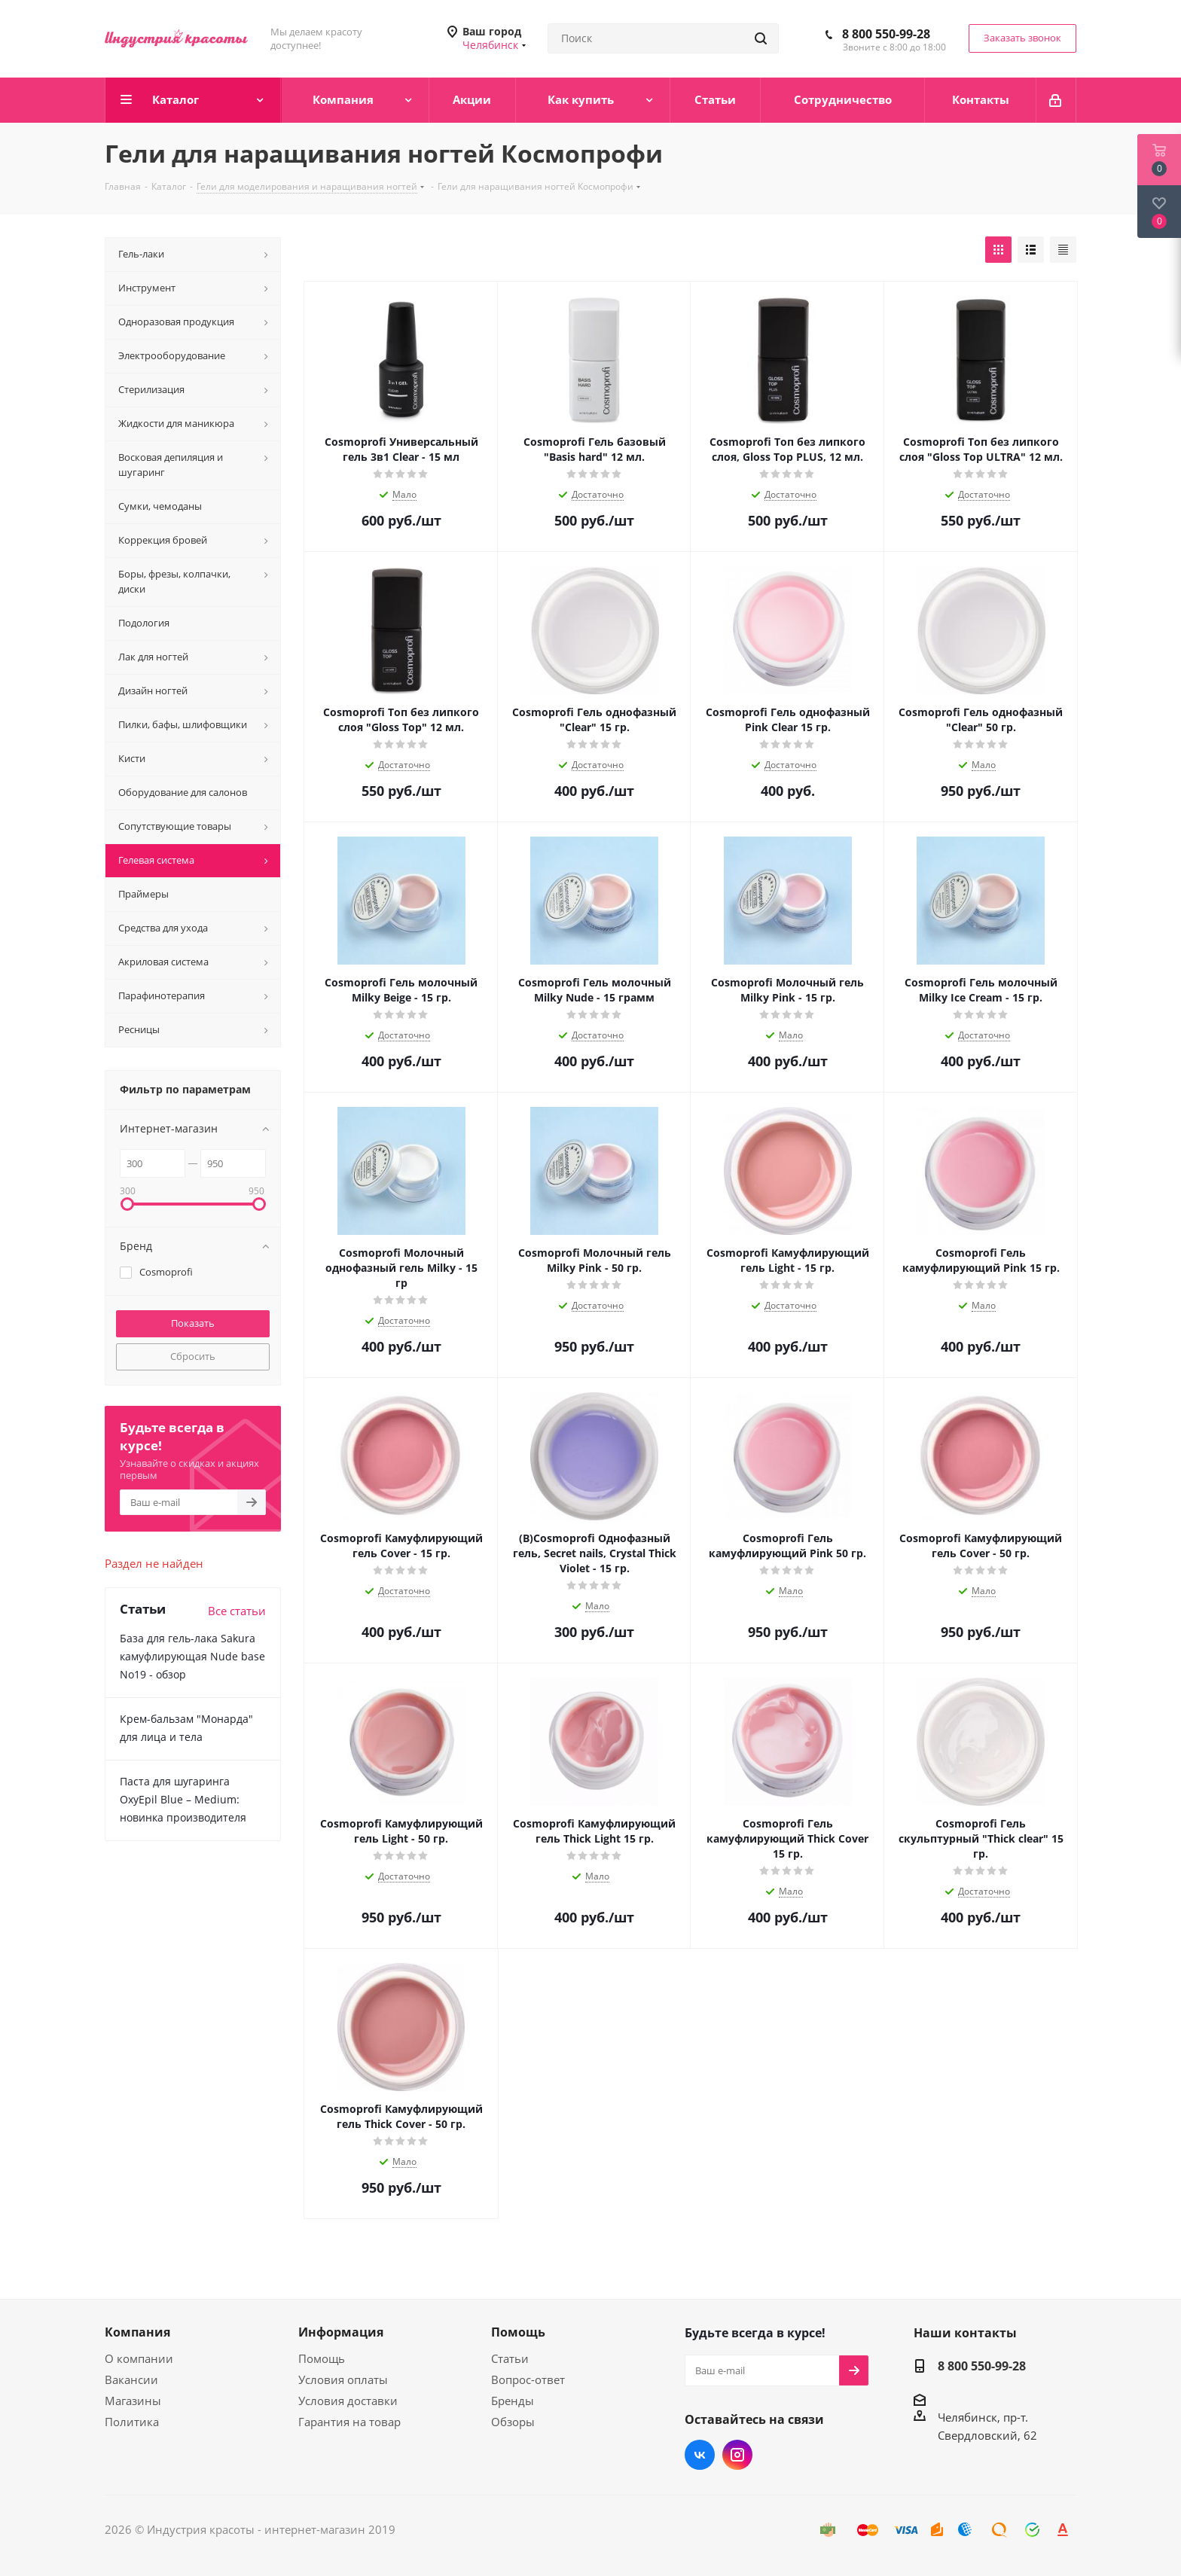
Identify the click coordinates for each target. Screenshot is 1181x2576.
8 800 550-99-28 (886, 34)
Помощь (321, 2358)
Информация (340, 2332)
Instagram (737, 2455)
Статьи (510, 2358)
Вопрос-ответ (528, 2379)
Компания (137, 2332)
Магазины (133, 2400)
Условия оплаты (343, 2379)
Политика (132, 2421)
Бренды (512, 2400)
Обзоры (513, 2421)
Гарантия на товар (349, 2421)
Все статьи (237, 1610)
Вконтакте (700, 2455)
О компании (139, 2358)
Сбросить (192, 1356)
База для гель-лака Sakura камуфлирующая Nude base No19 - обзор (192, 1656)
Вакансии (131, 2379)
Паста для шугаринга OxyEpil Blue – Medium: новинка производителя (183, 1799)
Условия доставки (348, 2400)
